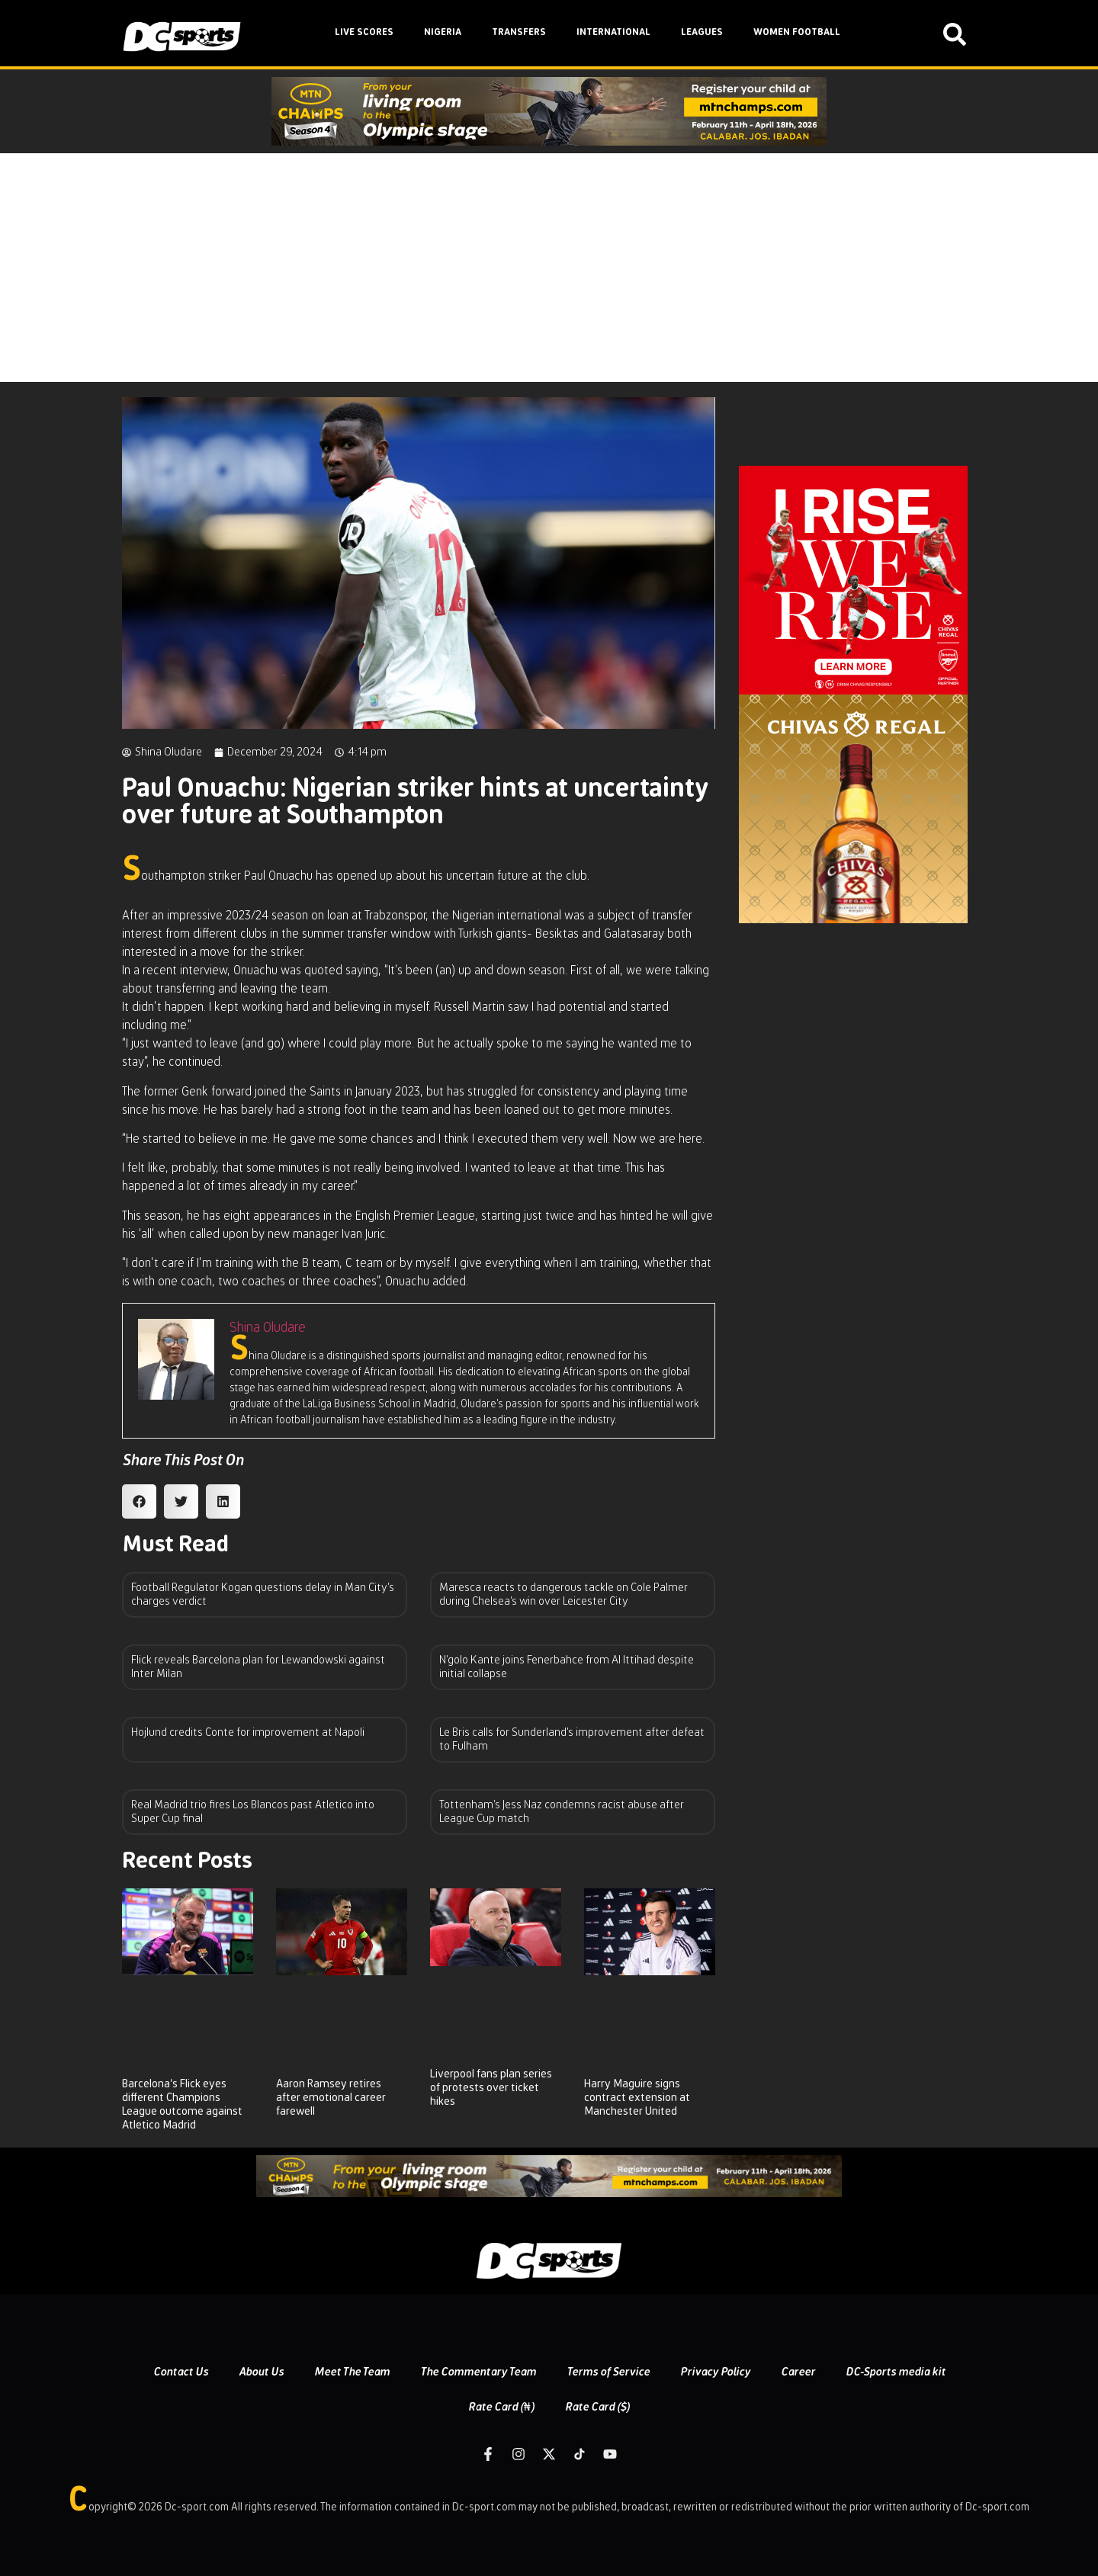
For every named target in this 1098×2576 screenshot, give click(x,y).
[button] (139, 1501)
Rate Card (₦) (501, 2407)
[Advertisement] (549, 267)
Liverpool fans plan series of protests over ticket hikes (491, 2087)
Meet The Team (352, 2372)
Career (798, 2372)
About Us (261, 2372)
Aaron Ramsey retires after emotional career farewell (331, 2097)
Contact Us (180, 2372)
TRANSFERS (519, 32)
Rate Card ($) (597, 2407)
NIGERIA (442, 32)
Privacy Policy (715, 2372)
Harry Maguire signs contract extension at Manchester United (637, 2097)
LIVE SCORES (364, 32)
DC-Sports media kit (896, 2372)
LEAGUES (702, 32)
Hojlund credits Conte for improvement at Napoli (247, 1732)
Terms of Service (608, 2372)
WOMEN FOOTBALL (796, 32)
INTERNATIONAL (613, 32)
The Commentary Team (478, 2372)
